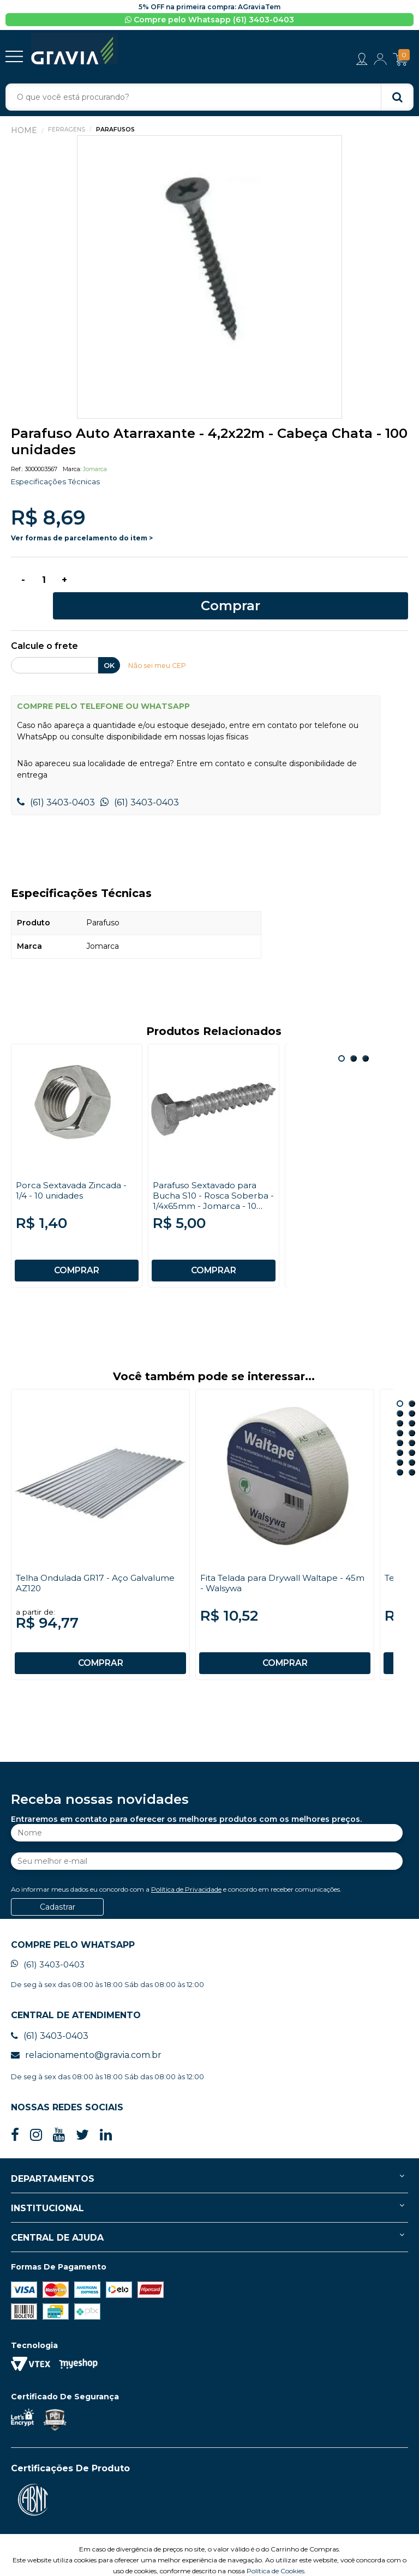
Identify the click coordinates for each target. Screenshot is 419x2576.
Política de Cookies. (276, 2549)
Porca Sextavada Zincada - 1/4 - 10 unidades (73, 1169)
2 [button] (353, 1037)
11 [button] (400, 1431)
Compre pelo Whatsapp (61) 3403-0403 (209, 20)
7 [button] (400, 1412)
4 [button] (412, 1392)
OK (109, 644)
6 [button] (412, 1402)
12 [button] (412, 1431)
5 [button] (400, 1402)
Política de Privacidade (186, 1868)
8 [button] (412, 1412)
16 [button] (412, 1451)
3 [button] (365, 1037)
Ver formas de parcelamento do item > (82, 539)
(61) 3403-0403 (56, 781)
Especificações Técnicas (56, 482)
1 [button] (341, 1037)
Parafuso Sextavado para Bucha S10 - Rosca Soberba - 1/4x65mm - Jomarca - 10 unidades (212, 1179)
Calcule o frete (44, 625)
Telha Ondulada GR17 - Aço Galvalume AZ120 (76, 1561)
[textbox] (209, 98)
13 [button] (400, 1441)
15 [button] (400, 1451)
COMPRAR (76, 1249)
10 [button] (412, 1421)
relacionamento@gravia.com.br (86, 2034)
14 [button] (412, 1441)
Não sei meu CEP (158, 644)
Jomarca (95, 470)
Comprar (245, 584)
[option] (209, 278)
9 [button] (400, 1421)
